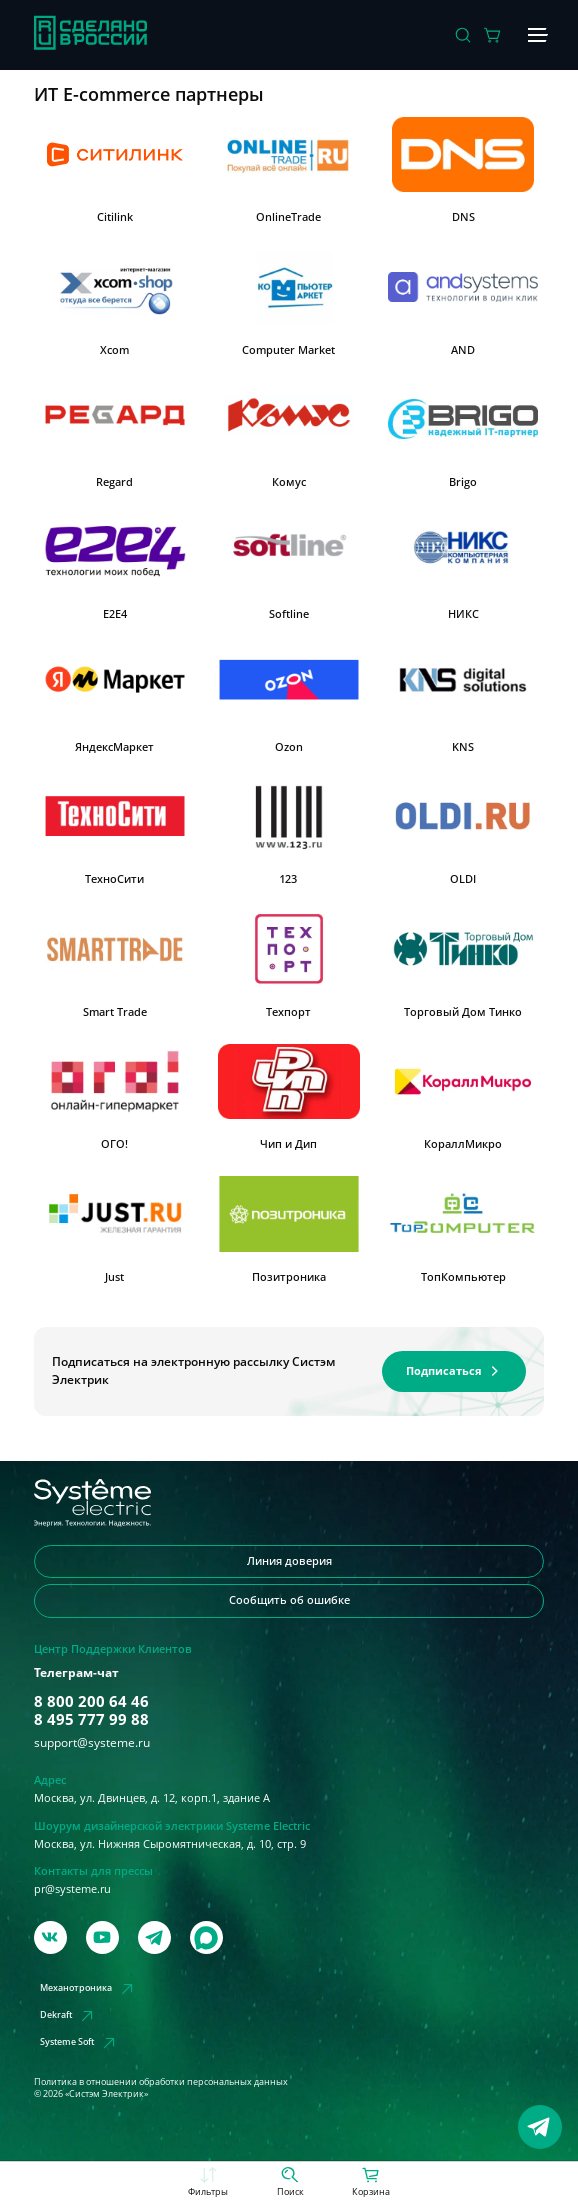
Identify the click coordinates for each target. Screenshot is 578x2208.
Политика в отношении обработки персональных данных (161, 2081)
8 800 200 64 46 (91, 1701)
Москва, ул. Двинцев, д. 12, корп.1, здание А (152, 1798)
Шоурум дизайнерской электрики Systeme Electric (172, 1826)
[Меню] (535, 35)
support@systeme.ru (92, 1743)
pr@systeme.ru (72, 1889)
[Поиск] (463, 35)
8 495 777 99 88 (91, 1719)
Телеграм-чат (76, 1673)
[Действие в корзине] (493, 35)
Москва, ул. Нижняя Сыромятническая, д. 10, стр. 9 (170, 1844)
